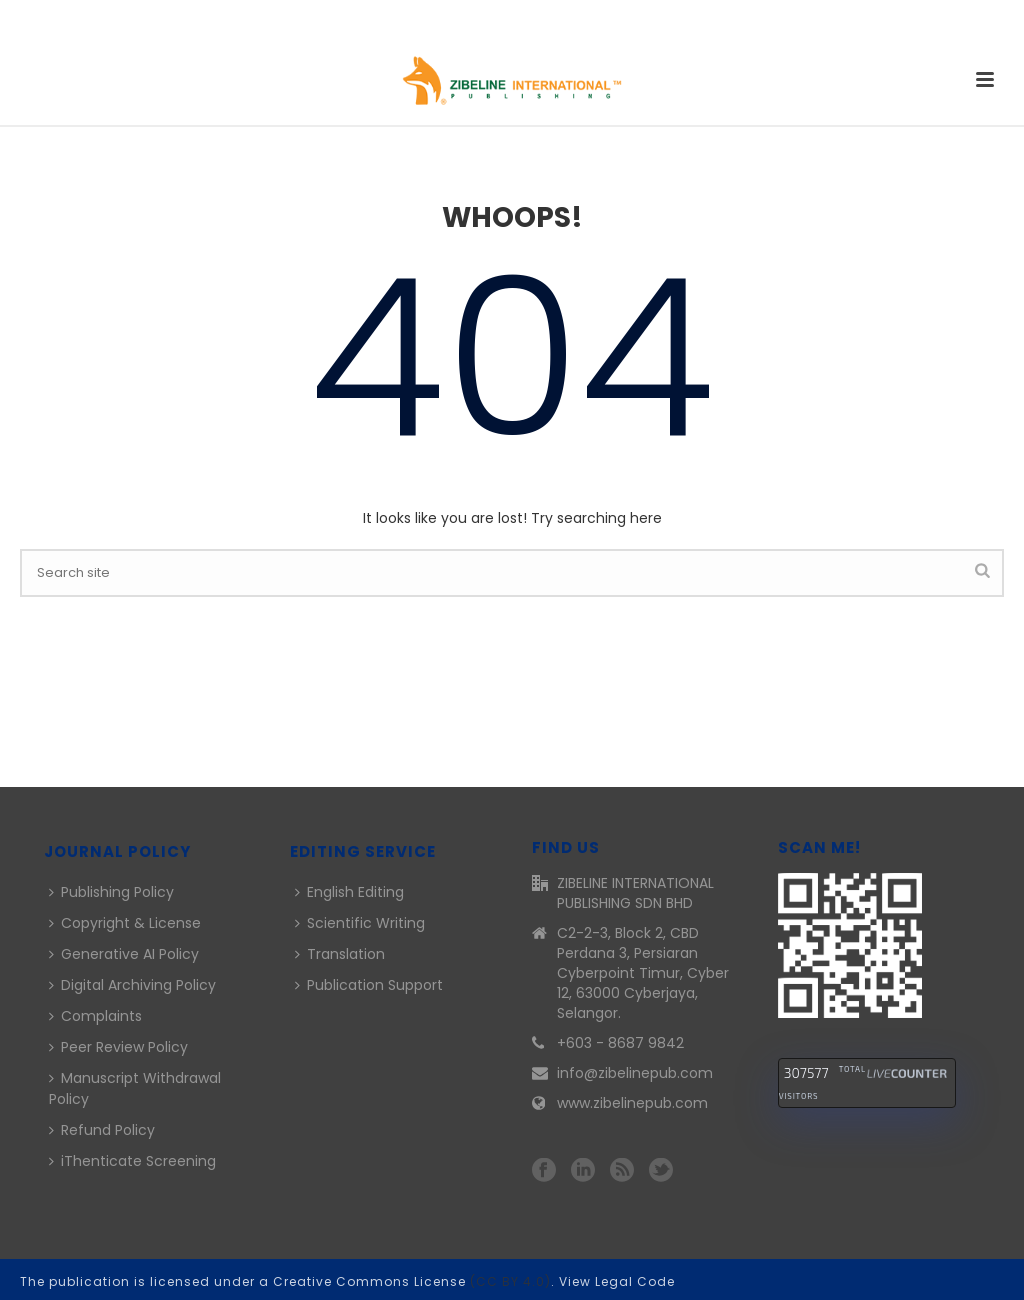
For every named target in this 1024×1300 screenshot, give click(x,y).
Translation (340, 954)
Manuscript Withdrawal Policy (135, 1088)
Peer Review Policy (118, 1047)
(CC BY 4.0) (510, 1281)
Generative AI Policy (124, 954)
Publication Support (369, 985)
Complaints (95, 1016)
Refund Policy (102, 1130)
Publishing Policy (111, 892)
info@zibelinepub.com (635, 1073)
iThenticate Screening (132, 1161)
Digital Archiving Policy (132, 985)
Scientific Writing (360, 923)
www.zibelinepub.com (632, 1103)
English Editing (349, 892)
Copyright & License (125, 923)
